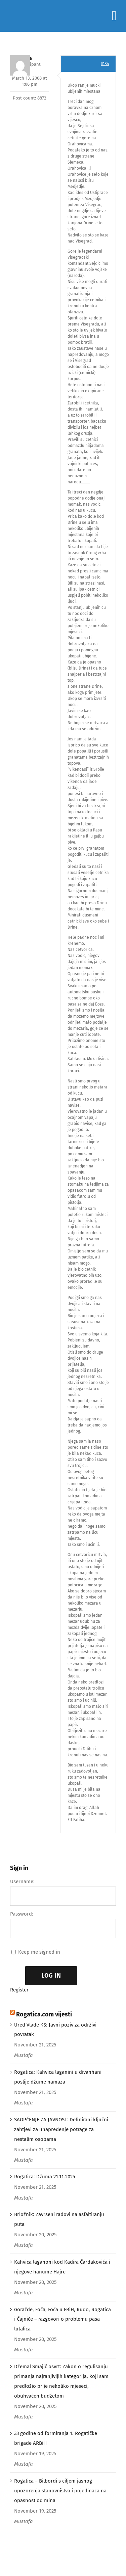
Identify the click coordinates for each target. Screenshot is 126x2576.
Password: (21, 1914)
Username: (22, 1881)
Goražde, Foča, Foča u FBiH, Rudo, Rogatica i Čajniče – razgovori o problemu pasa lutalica (62, 2319)
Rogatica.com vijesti (44, 2014)
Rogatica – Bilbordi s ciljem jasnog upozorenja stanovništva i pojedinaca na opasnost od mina (60, 2490)
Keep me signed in (39, 1952)
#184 (105, 63)
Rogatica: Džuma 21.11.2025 (44, 2177)
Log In (51, 1975)
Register (19, 1990)
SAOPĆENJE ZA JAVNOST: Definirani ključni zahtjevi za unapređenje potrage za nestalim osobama (61, 2129)
